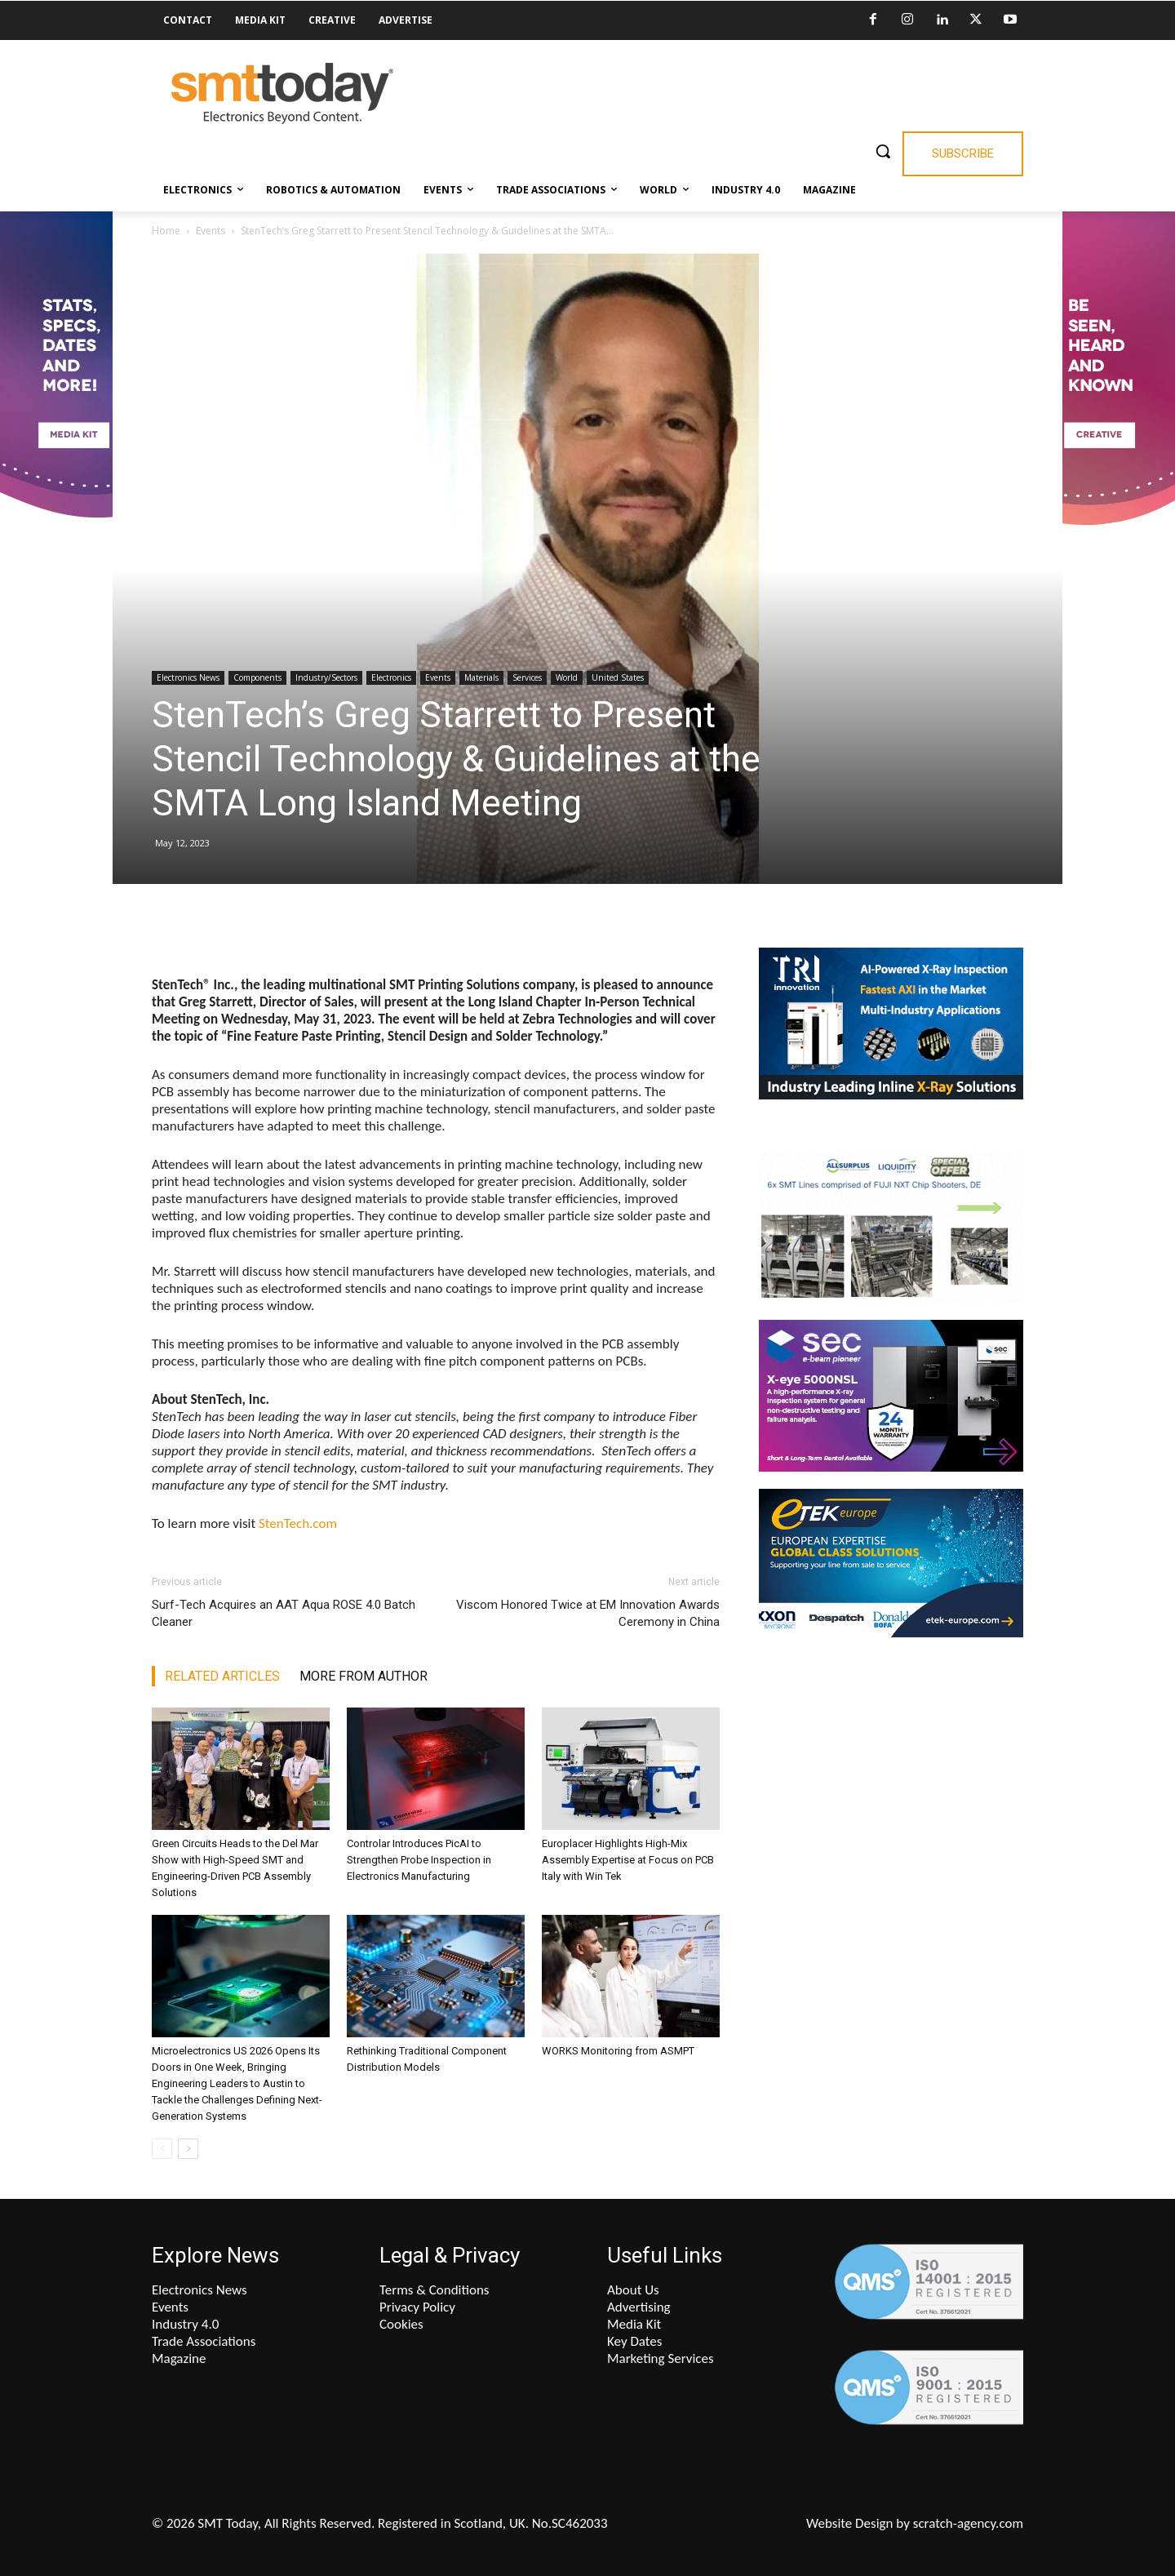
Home (166, 231)
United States (618, 677)
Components (257, 677)
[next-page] (188, 2149)
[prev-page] (162, 2149)
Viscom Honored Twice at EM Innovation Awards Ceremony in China (588, 1613)
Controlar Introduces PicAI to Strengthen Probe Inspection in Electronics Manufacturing (419, 1859)
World (567, 677)
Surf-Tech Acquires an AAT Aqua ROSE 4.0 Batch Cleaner (283, 1613)
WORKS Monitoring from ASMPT (618, 2051)
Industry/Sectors (326, 677)
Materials (481, 677)
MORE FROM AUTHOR (363, 1676)
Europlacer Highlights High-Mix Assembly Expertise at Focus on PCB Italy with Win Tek (628, 1859)
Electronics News (188, 677)
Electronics (391, 677)
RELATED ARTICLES (222, 1676)
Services (527, 677)
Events (210, 231)
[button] (882, 151)
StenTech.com (298, 1523)
